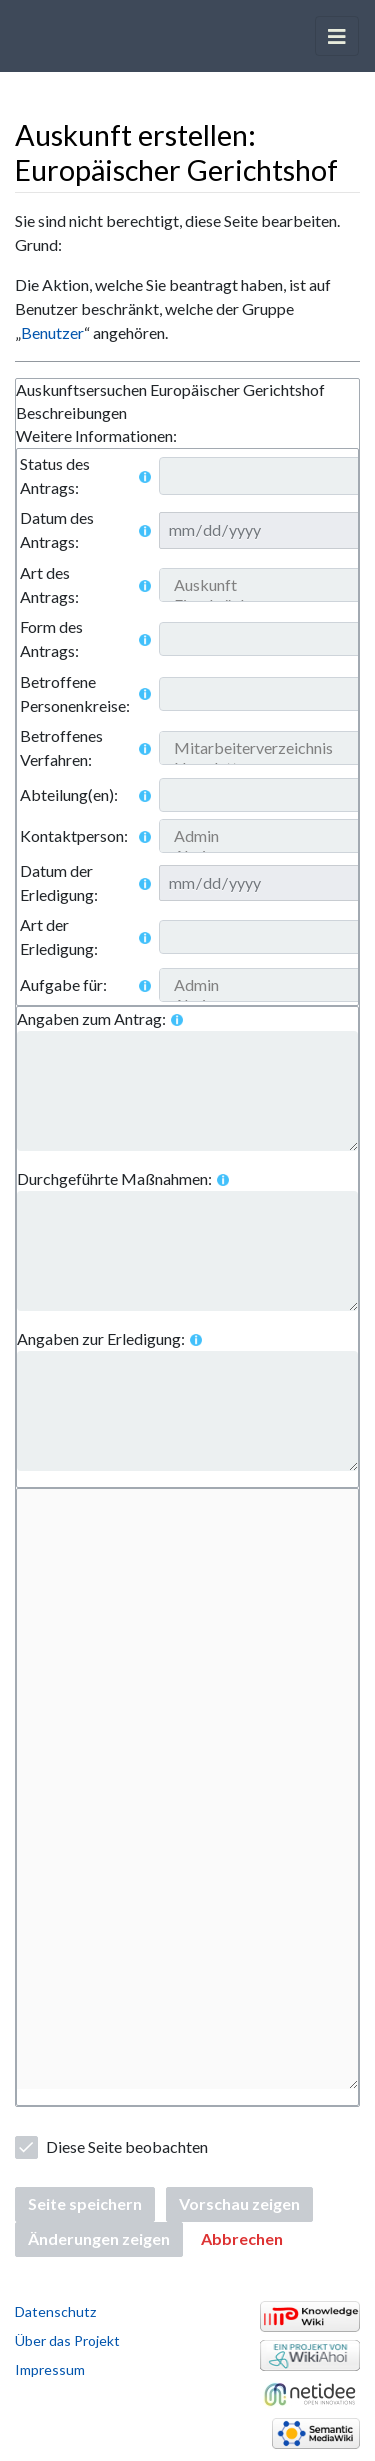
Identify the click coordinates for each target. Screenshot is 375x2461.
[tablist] (187, 413)
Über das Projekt (67, 2340)
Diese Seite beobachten (127, 2146)
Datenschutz (55, 2311)
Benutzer (52, 332)
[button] (242, 2239)
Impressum (50, 2369)
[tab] (187, 390)
